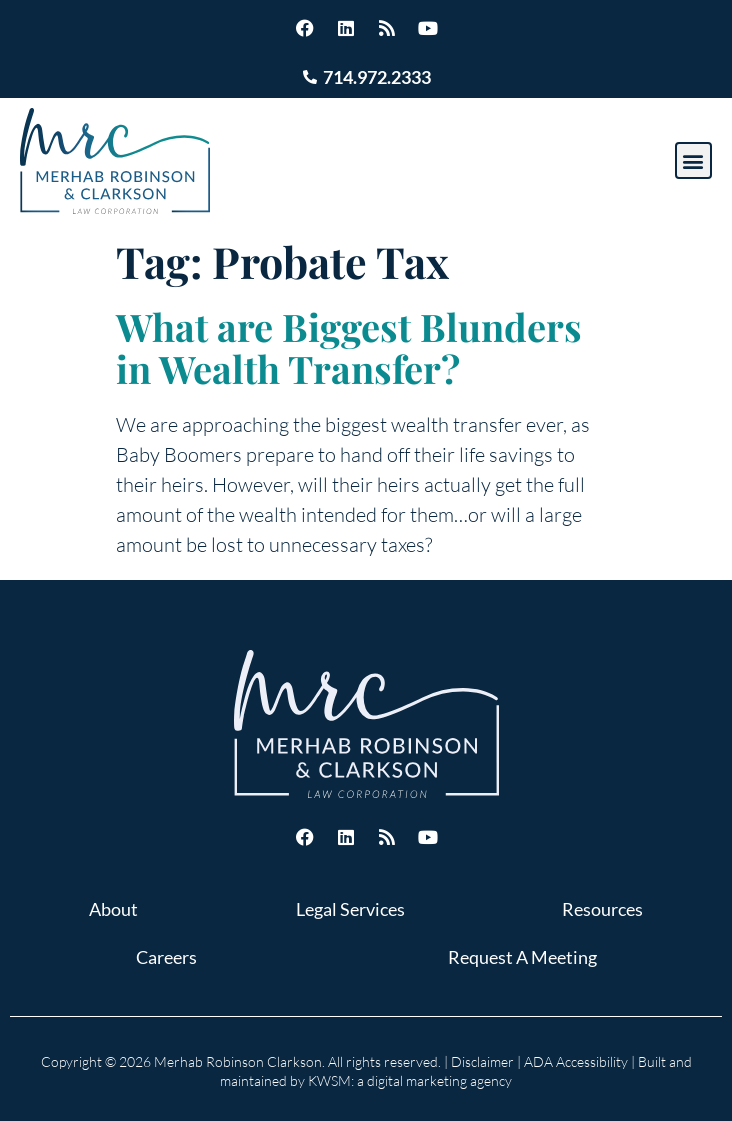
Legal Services (350, 909)
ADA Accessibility (576, 1061)
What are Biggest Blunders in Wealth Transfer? (349, 347)
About (113, 909)
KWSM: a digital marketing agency (410, 1080)
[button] (693, 160)
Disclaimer (482, 1061)
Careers (166, 957)
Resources (602, 909)
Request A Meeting (522, 957)
